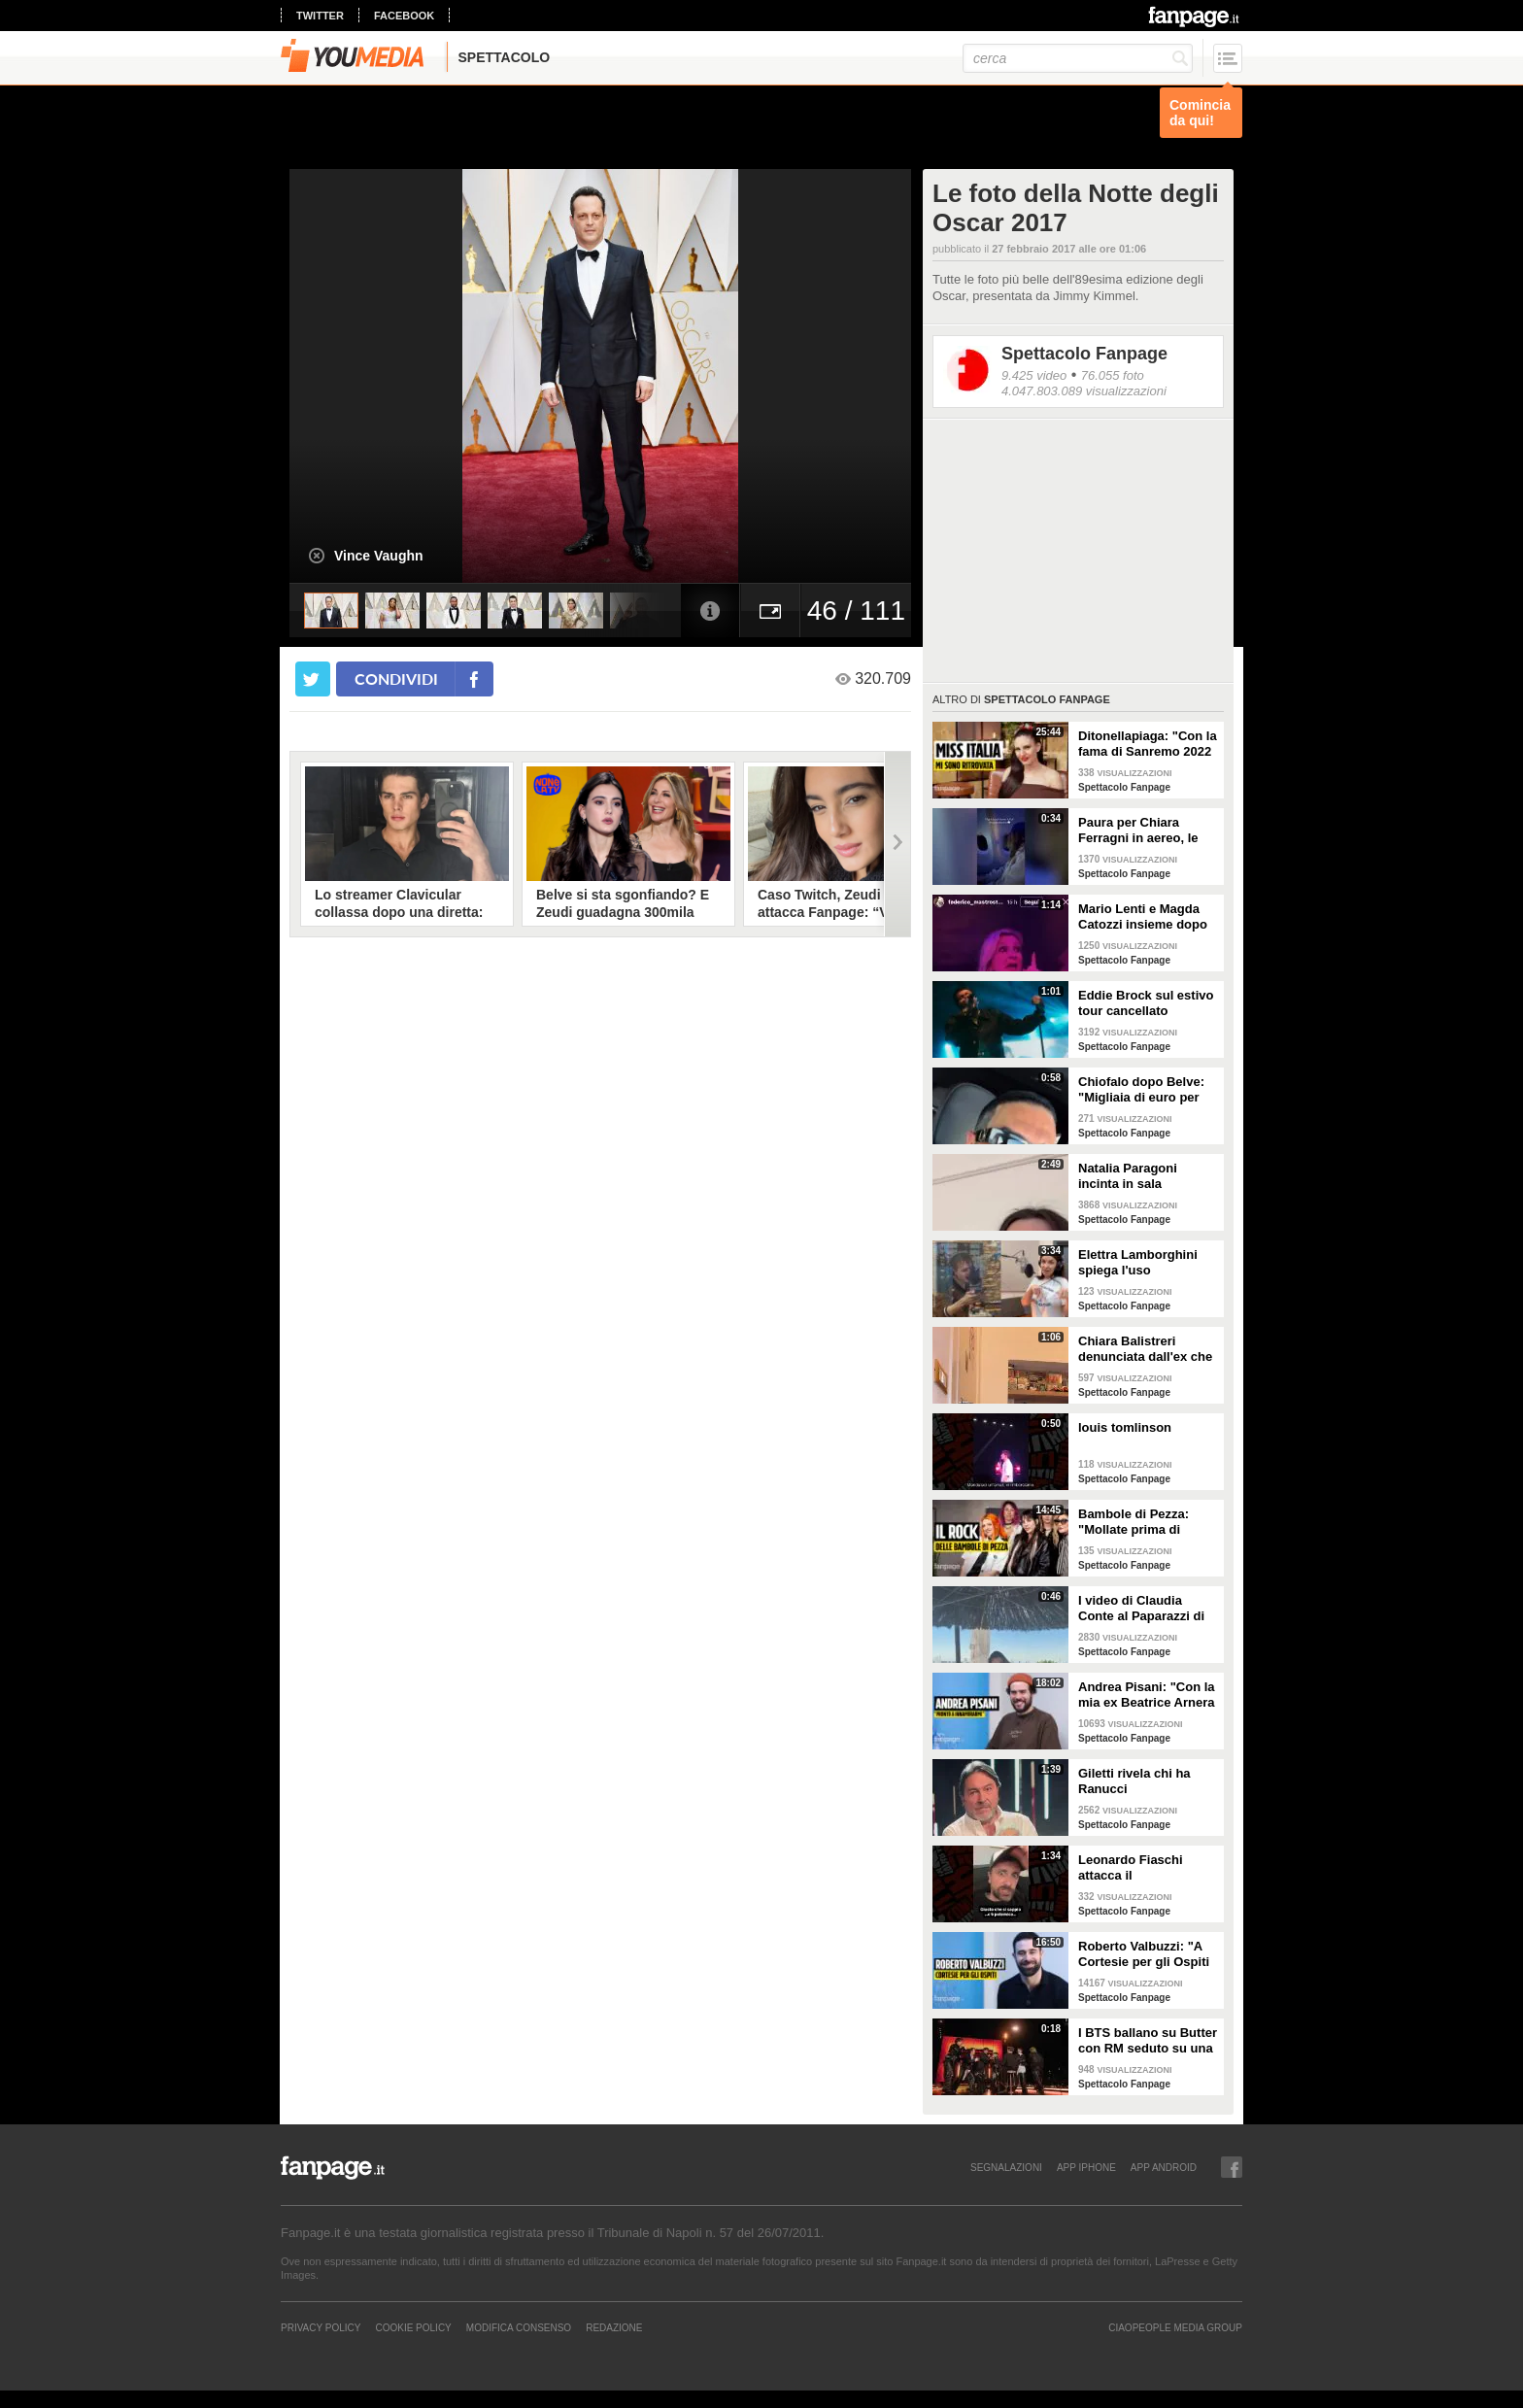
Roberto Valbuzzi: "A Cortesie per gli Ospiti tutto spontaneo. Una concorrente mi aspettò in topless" (1148, 1954)
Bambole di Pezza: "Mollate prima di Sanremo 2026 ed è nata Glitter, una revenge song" (1135, 1522)
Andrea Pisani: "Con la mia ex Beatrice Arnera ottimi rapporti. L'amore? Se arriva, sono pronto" (1146, 1695)
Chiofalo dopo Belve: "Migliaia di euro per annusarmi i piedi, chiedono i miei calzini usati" (1145, 1089)
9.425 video (1033, 375)
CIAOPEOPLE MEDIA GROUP (1175, 2327)
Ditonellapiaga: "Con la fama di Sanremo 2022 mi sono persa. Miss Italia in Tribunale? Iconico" (1147, 744)
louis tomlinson (1124, 1427)
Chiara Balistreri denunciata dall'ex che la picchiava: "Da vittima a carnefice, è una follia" (1145, 1349)
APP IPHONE (1086, 2167)
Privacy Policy (320, 2327)
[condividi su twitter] (312, 678)
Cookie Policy (413, 2327)
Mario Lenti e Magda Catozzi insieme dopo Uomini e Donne (1142, 917)
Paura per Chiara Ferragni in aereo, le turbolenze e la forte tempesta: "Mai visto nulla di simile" (1139, 830)
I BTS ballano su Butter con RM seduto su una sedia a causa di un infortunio (1147, 2040)
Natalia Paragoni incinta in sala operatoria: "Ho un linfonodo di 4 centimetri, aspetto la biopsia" (1141, 1176)
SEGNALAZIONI (1006, 2167)
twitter (320, 15)
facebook (404, 15)
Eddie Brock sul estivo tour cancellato (1145, 1003)
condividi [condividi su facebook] (396, 678)
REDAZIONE (614, 2327)
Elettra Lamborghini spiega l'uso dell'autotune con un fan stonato (1139, 1262)
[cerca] (1078, 58)
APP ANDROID (1164, 2167)
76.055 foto (1112, 375)
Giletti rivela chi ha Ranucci (1134, 1781)
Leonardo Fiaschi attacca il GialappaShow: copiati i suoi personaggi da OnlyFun (1145, 1867)
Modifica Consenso (518, 2327)
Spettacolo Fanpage (1084, 353)
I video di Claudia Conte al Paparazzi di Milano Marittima (1141, 1608)
